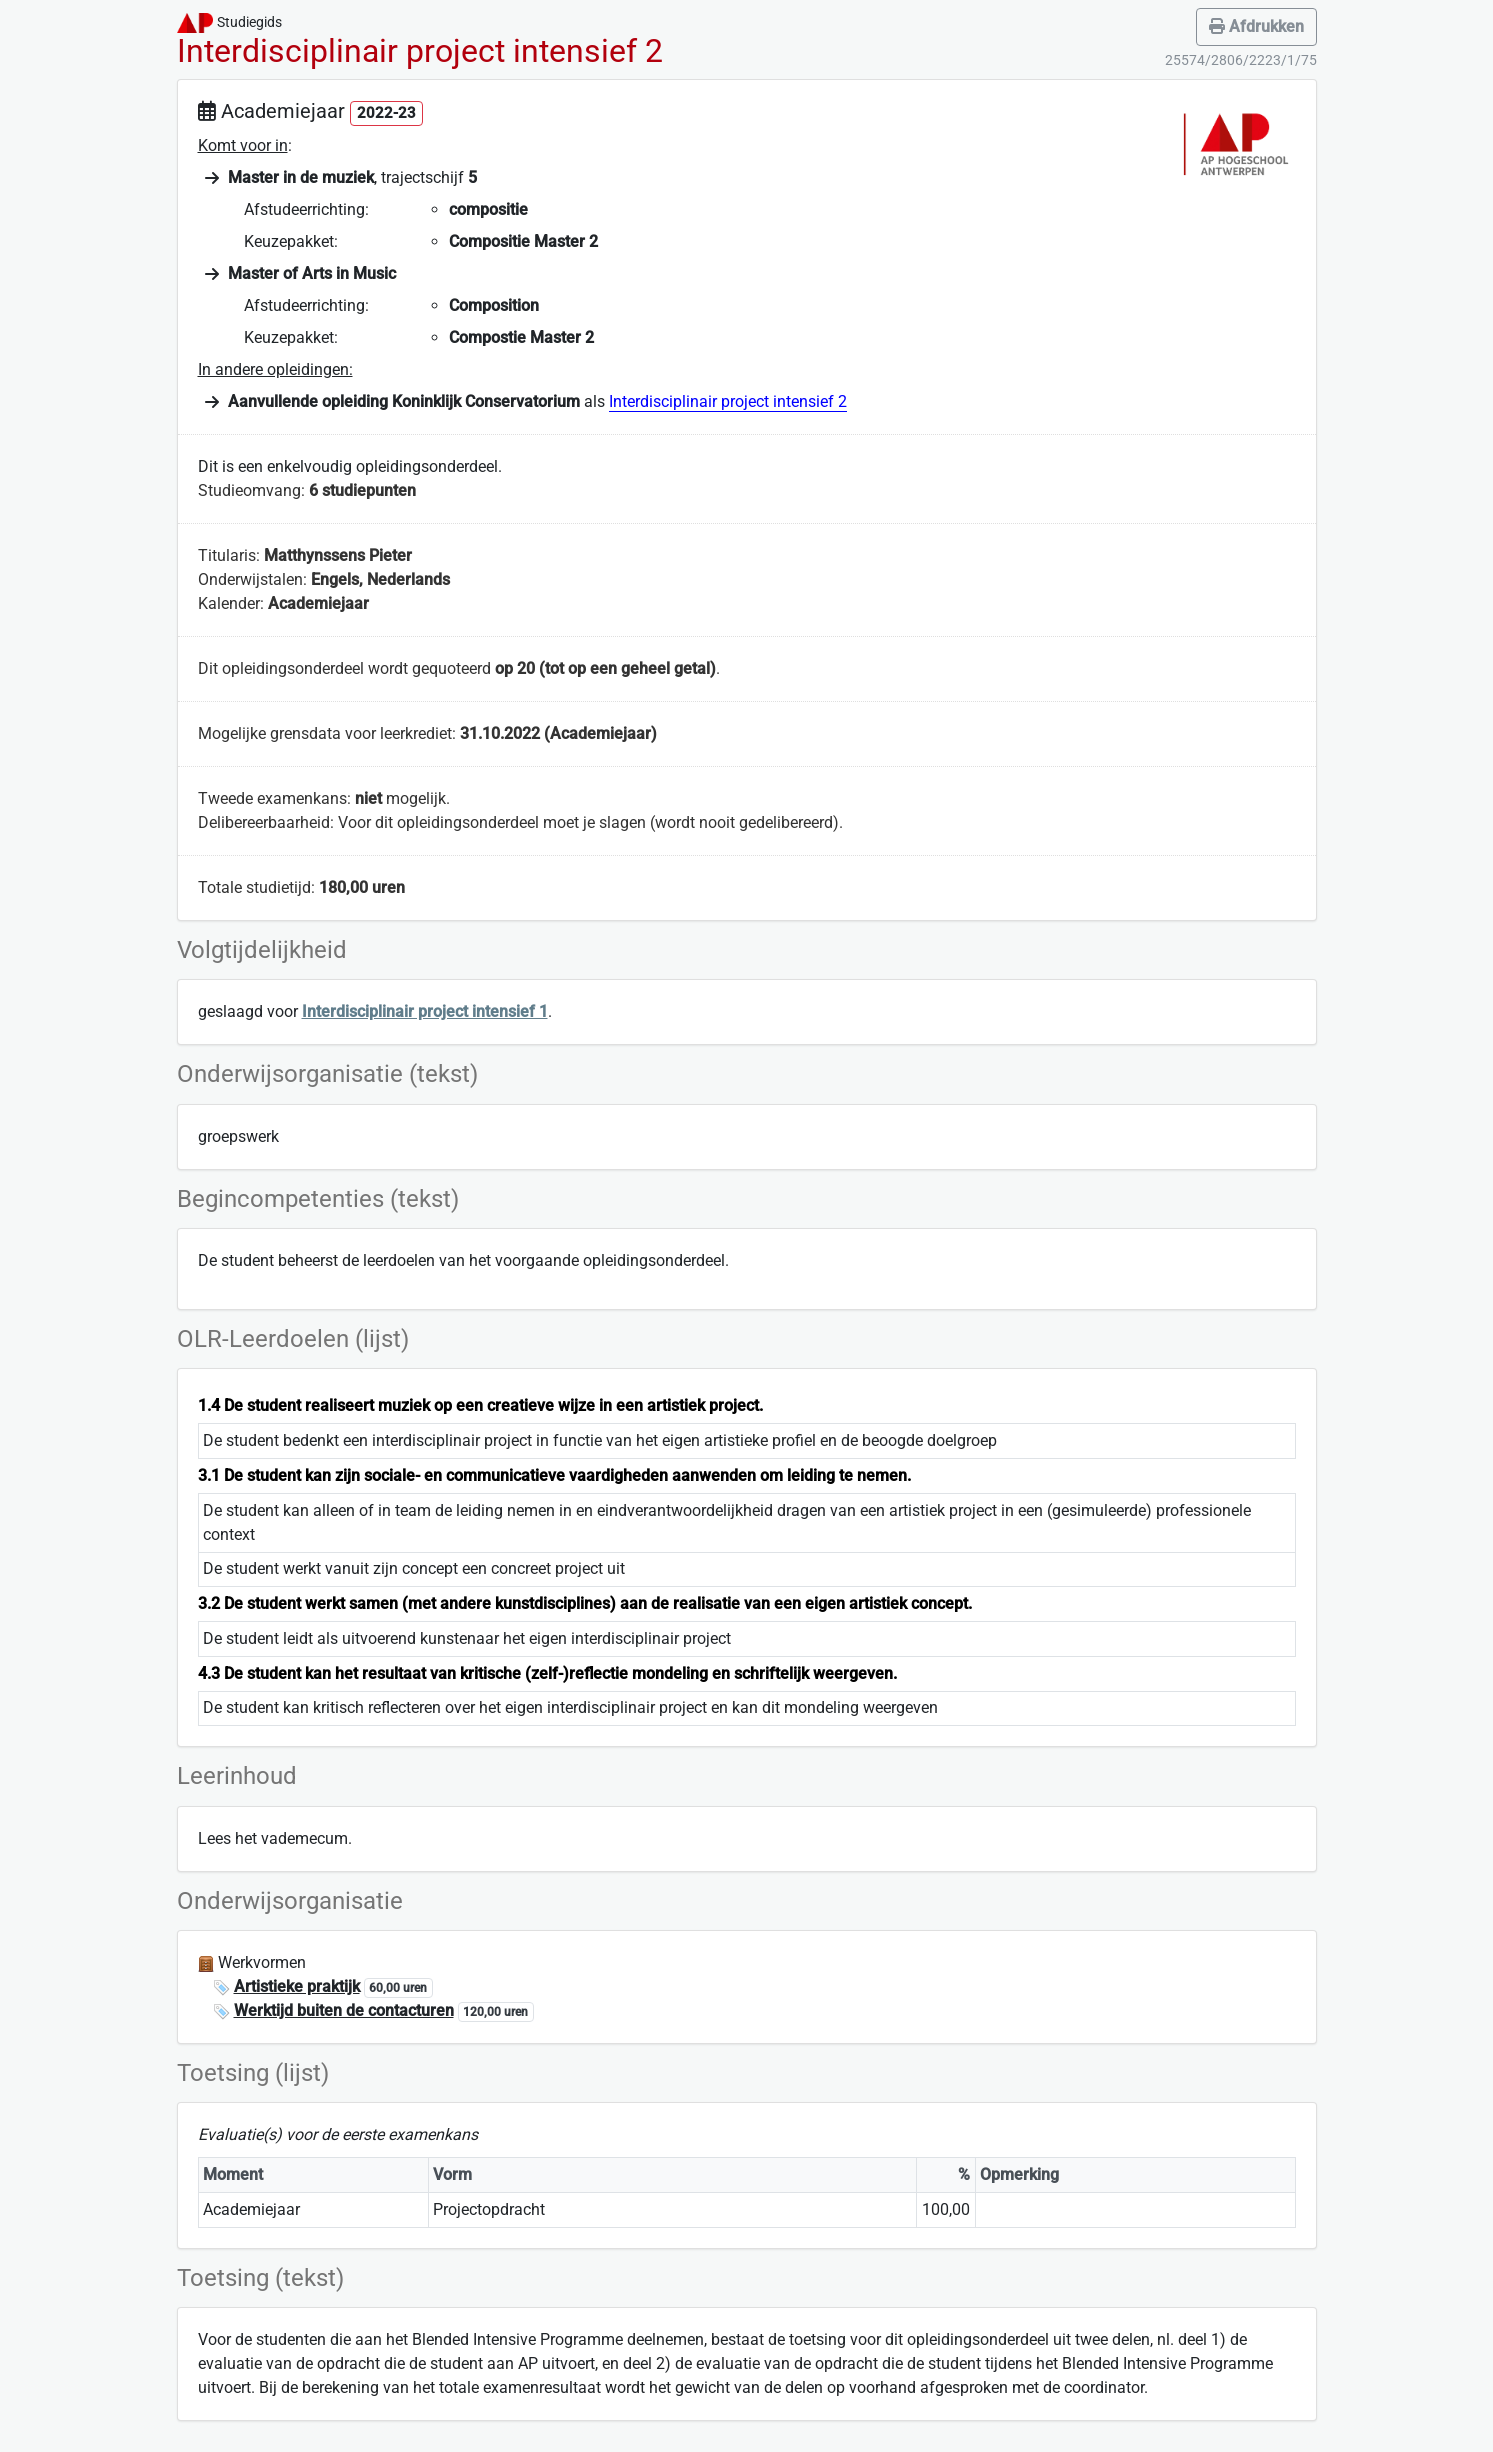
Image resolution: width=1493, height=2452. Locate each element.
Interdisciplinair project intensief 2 (728, 401)
